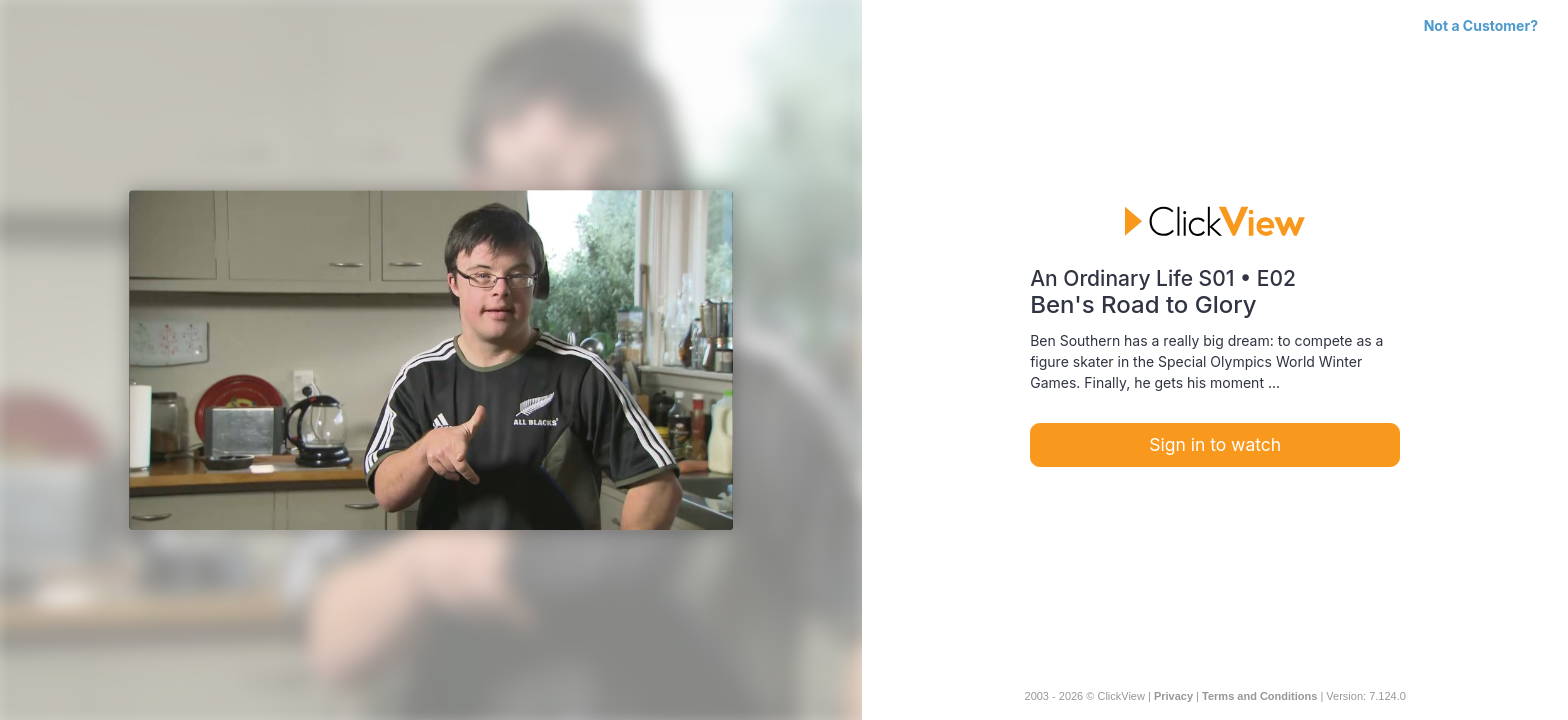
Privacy (1173, 696)
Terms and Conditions (1259, 696)
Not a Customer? (1481, 25)
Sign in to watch (1215, 444)
